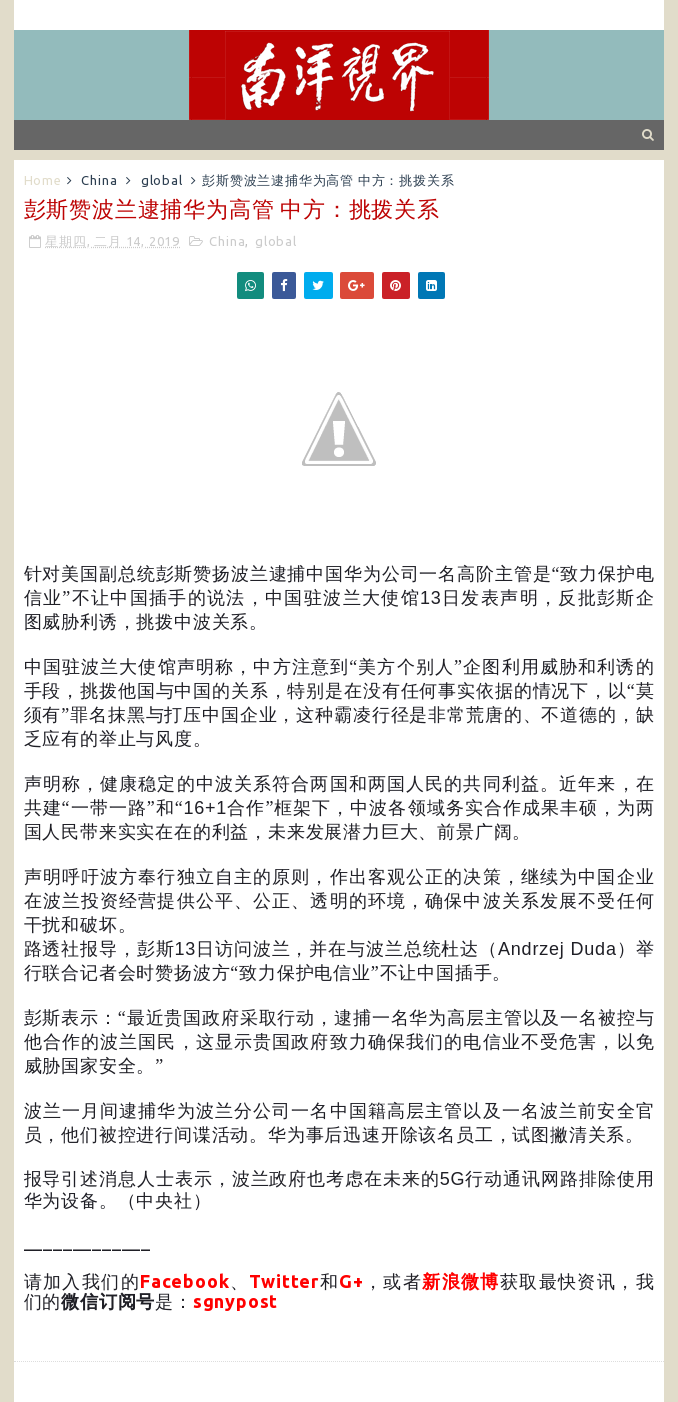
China (99, 180)
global (162, 180)
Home (43, 180)
